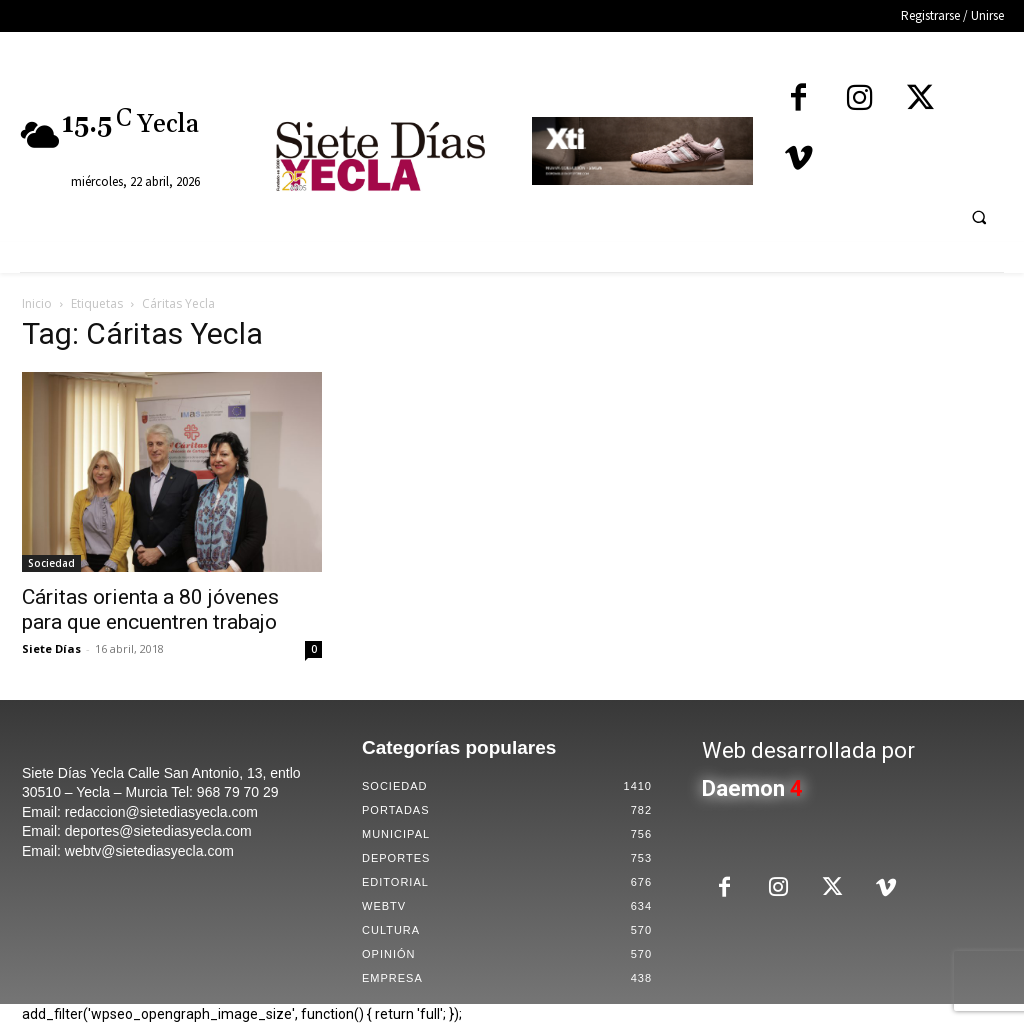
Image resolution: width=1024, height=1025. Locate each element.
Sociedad (51, 563)
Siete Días (51, 648)
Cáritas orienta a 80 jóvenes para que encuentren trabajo (150, 609)
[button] (979, 217)
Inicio (37, 303)
